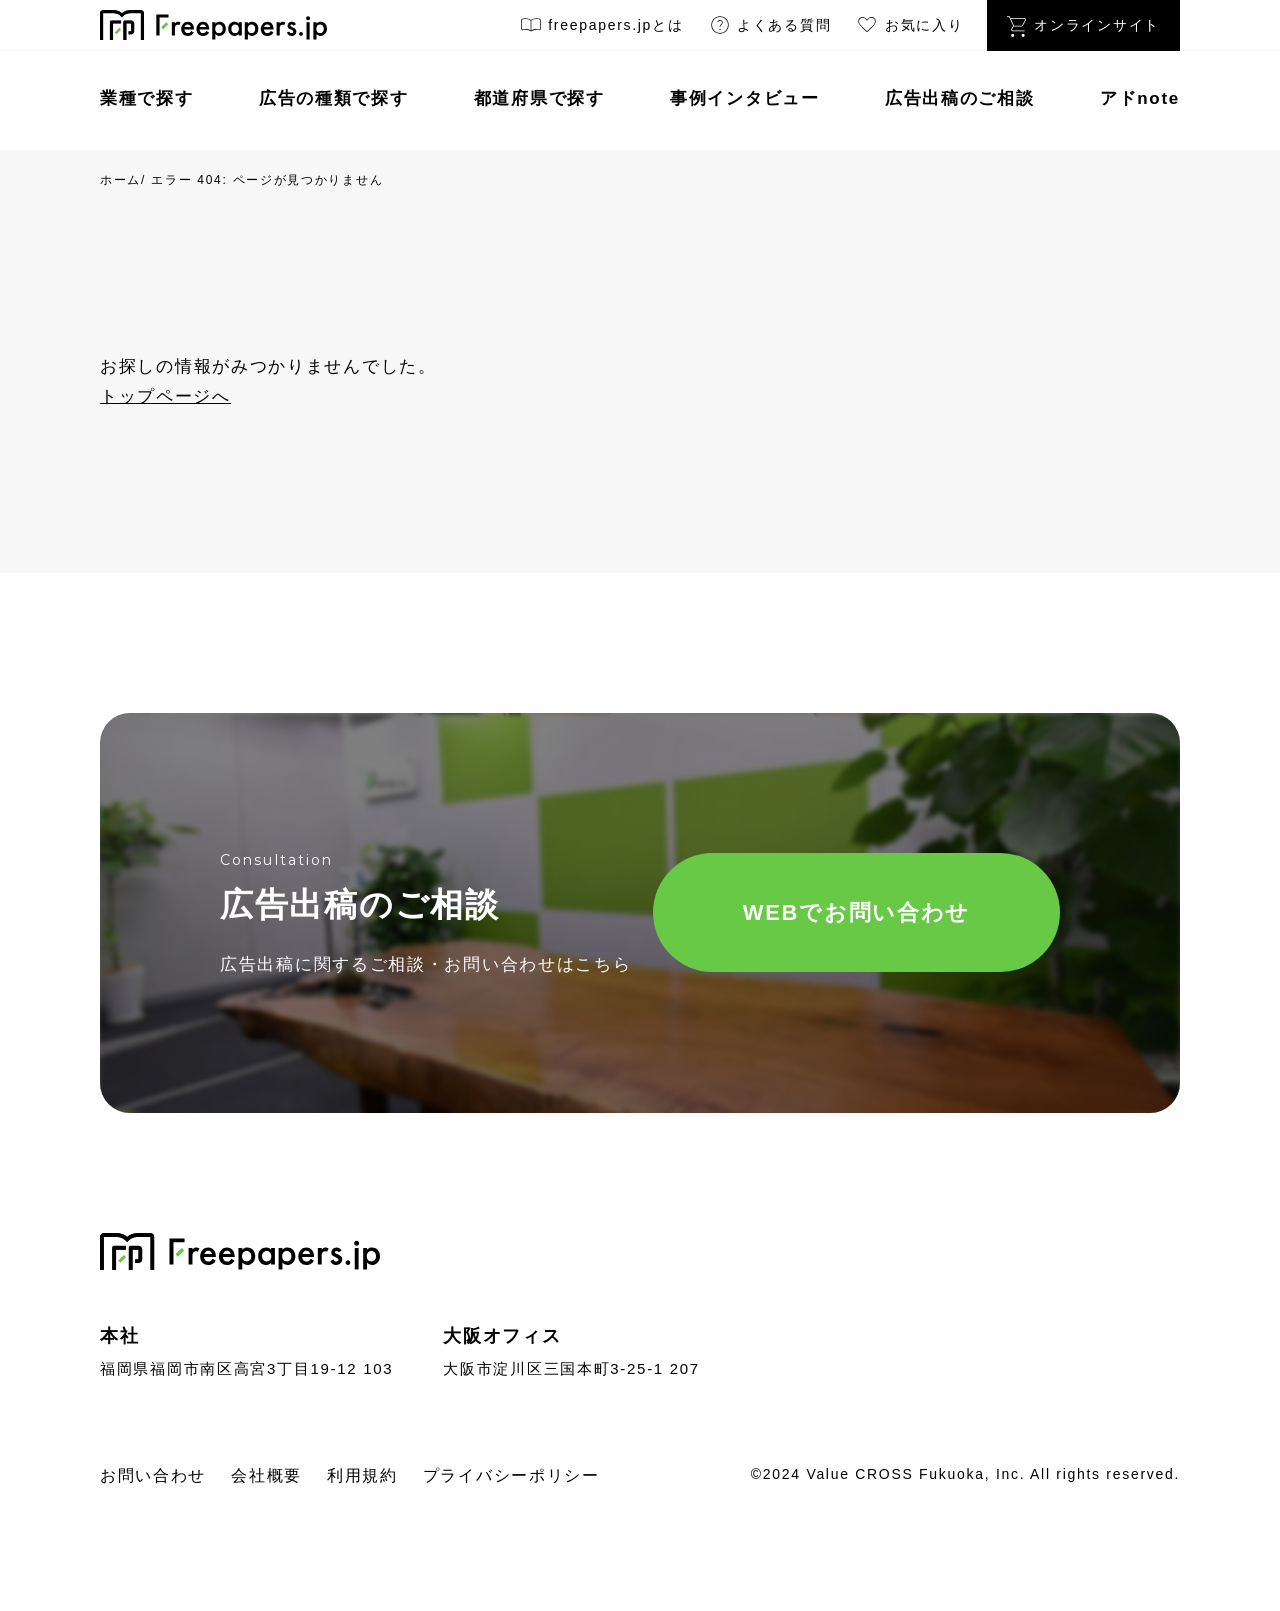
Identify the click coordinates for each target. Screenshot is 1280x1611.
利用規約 (362, 1475)
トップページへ (165, 396)
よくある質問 (770, 28)
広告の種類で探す (334, 98)
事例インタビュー (745, 98)
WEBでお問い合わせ (856, 912)
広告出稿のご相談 (960, 98)
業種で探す (147, 98)
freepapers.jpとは (601, 28)
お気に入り (909, 28)
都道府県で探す (539, 98)
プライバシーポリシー (511, 1475)
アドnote (1140, 98)
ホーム (120, 180)
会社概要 (266, 1475)
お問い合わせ (153, 1475)
